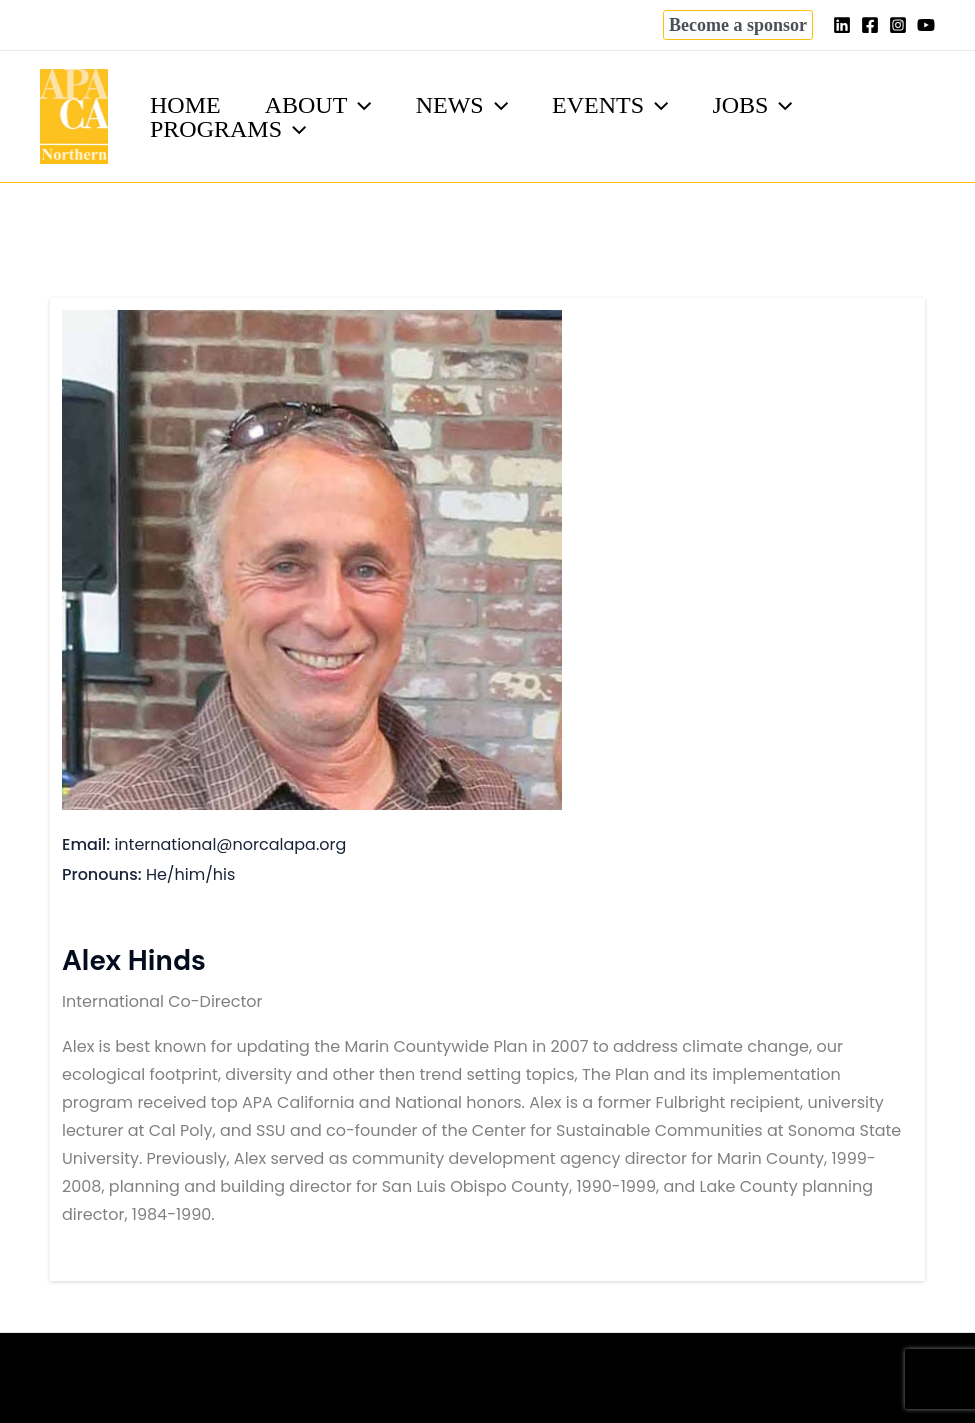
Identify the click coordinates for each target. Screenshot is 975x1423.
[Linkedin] (842, 25)
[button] (738, 25)
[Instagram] (898, 25)
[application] (365, 105)
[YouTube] (926, 25)
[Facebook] (870, 25)
